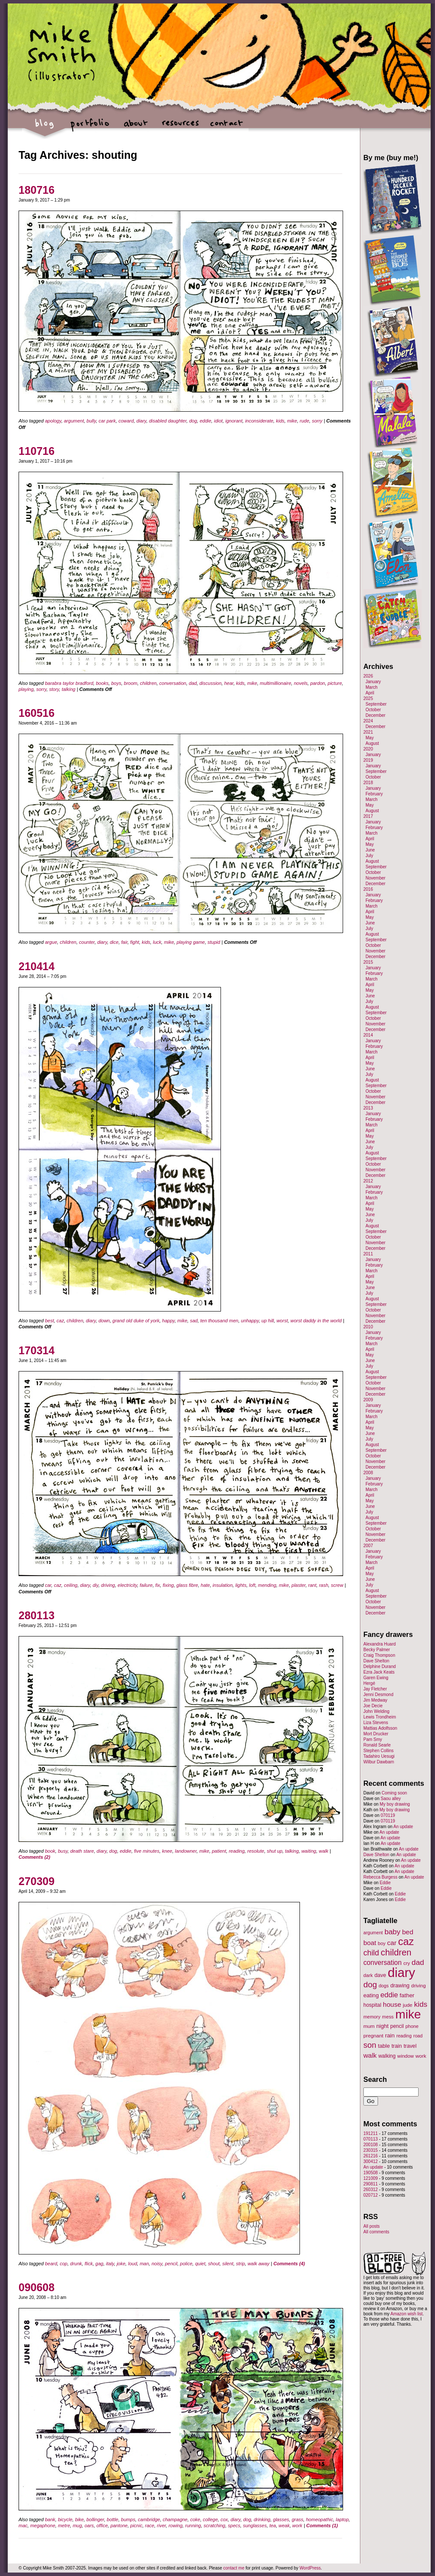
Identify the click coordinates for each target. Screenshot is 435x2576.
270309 (36, 1881)
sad (194, 1320)
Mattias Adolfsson (380, 1728)
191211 (370, 2133)
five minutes (147, 1851)
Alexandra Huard (379, 1644)
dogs (383, 1985)
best (49, 1320)
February (374, 793)
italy (110, 2263)
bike (79, 2519)
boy (382, 1943)
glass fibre (187, 1585)
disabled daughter (167, 420)
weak (284, 2525)
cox (224, 2519)
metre (64, 2525)
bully (91, 420)
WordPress (310, 2568)
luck (157, 942)
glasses (281, 2519)
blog (44, 127)
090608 (36, 2287)
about (135, 127)
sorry (317, 420)
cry (406, 1963)
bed (407, 1932)
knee (167, 1851)
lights (240, 1585)
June (370, 850)
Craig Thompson (379, 1655)
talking (69, 689)
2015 (368, 962)
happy (168, 1320)
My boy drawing (395, 1804)
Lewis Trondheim (379, 1717)
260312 (370, 2189)
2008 (368, 1472)
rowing (175, 2525)
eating (371, 1995)
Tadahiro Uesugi (378, 1756)
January (373, 681)
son (369, 2044)
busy (62, 1851)
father (407, 1995)
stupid (214, 942)
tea (272, 2525)
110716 (36, 451)
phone (412, 2026)
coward (125, 420)
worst (282, 1320)
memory (371, 2016)
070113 (370, 2139)
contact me (233, 2568)
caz (60, 1320)
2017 (368, 816)
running (193, 2525)
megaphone (42, 2525)
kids (280, 420)
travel (409, 2046)
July (369, 855)
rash (323, 1585)
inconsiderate (259, 420)
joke (121, 2263)
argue (51, 942)
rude (304, 420)
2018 (368, 782)
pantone (119, 2525)
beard (51, 2263)
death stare (82, 1851)
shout (214, 2263)
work (297, 2525)
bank (50, 2519)
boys (116, 683)
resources (180, 127)
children (148, 683)
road (417, 2035)
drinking (262, 2519)
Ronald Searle (377, 1745)
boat (369, 1942)
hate (205, 1585)
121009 (370, 2178)
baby (392, 1932)
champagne (175, 2519)
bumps (128, 2519)
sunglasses (255, 2525)
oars (89, 2525)
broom (130, 683)
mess (388, 2016)
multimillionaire (275, 683)
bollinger (95, 2519)
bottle (112, 2519)
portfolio (90, 127)
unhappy (249, 1320)
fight (134, 942)
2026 (368, 676)
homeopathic (319, 2519)
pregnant (373, 2035)
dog (193, 420)
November (375, 878)
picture (335, 683)
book (50, 1851)
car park (107, 420)
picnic (136, 2525)
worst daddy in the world (316, 1320)
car (48, 1585)
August (372, 743)
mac (23, 2525)
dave (380, 1975)
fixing (168, 1585)
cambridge (149, 2519)
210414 (36, 966)
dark (368, 1975)
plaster (299, 1585)
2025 (368, 698)
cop (63, 2263)
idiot (218, 420)
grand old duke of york (136, 1320)
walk (323, 1851)
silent (227, 2263)
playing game (191, 942)
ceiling (70, 1585)
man (144, 2263)
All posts (371, 2226)
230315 (370, 2150)
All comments (376, 2231)
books (102, 683)
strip (240, 2263)
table (384, 2046)
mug (77, 2525)
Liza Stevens (375, 1722)
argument (74, 420)
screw (337, 1585)
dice (114, 942)
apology (53, 420)
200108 (370, 2144)
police (186, 2263)
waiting (308, 1851)
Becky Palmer (376, 1649)
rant (312, 1585)
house (392, 2004)
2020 (368, 749)
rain (389, 2035)
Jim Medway (375, 1700)
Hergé (369, 1683)
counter (87, 942)
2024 (368, 721)
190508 (370, 2172)
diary (141, 420)
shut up (274, 1851)
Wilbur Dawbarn (378, 1761)
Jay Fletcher (375, 1689)
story (54, 689)
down (104, 1320)
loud (132, 2263)
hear (228, 683)
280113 (36, 1615)
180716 (36, 190)
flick (89, 2263)
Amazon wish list (406, 2313)
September (376, 704)
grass (297, 2519)
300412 (370, 2161)
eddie (205, 420)
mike (292, 420)
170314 (36, 1350)
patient (219, 1851)
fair (124, 942)
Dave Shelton (376, 1660)
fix (157, 1585)
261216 (370, 2155)
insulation (223, 1585)
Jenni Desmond (378, 1694)
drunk (76, 2263)
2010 (368, 1326)
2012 (368, 1181)
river (161, 2525)
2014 (368, 1035)
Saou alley (391, 1798)
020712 (370, 2195)
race (149, 2525)
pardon (317, 683)
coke (195, 2519)
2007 (368, 1545)
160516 (36, 713)
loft (252, 1585)
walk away (259, 2263)
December (375, 715)
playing (26, 689)
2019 (368, 760)
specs (234, 2525)
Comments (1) (322, 2525)
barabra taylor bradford (69, 683)
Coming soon (394, 1793)
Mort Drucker (375, 1733)
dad (193, 683)
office (101, 2525)
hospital (372, 2005)
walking (387, 2056)
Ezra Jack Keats (378, 1672)
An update (403, 1826)
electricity (127, 1585)
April (370, 693)
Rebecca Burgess (380, 1877)
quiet (200, 2263)
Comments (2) (34, 1857)
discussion (210, 683)
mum (369, 2026)
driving (108, 1585)
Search (375, 2079)
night (382, 2026)
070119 (388, 1815)
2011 (368, 1254)
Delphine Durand (379, 1666)
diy (95, 1585)
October (373, 709)
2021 (368, 732)
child (371, 1953)
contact (226, 127)
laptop (342, 2519)
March (372, 687)
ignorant (234, 420)
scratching (214, 2525)
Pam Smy (372, 1739)
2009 (368, 1399)
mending (267, 1585)
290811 (370, 2184)
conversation (172, 683)
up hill (268, 1320)
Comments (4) (289, 2263)
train (396, 2046)
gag (99, 2263)
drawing (399, 1986)
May (370, 737)
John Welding (376, 1711)
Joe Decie (372, 1705)
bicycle (65, 2519)
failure (146, 1585)
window (405, 2056)
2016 (368, 889)
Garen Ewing (375, 1677)
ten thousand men (219, 1320)
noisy (156, 2263)
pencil (171, 2263)
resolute (255, 1851)
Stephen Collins (378, 1750)
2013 (368, 1108)
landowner (185, 1851)
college (210, 2519)
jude (407, 2005)
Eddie (385, 1882)
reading (237, 1851)
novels (301, 683)
